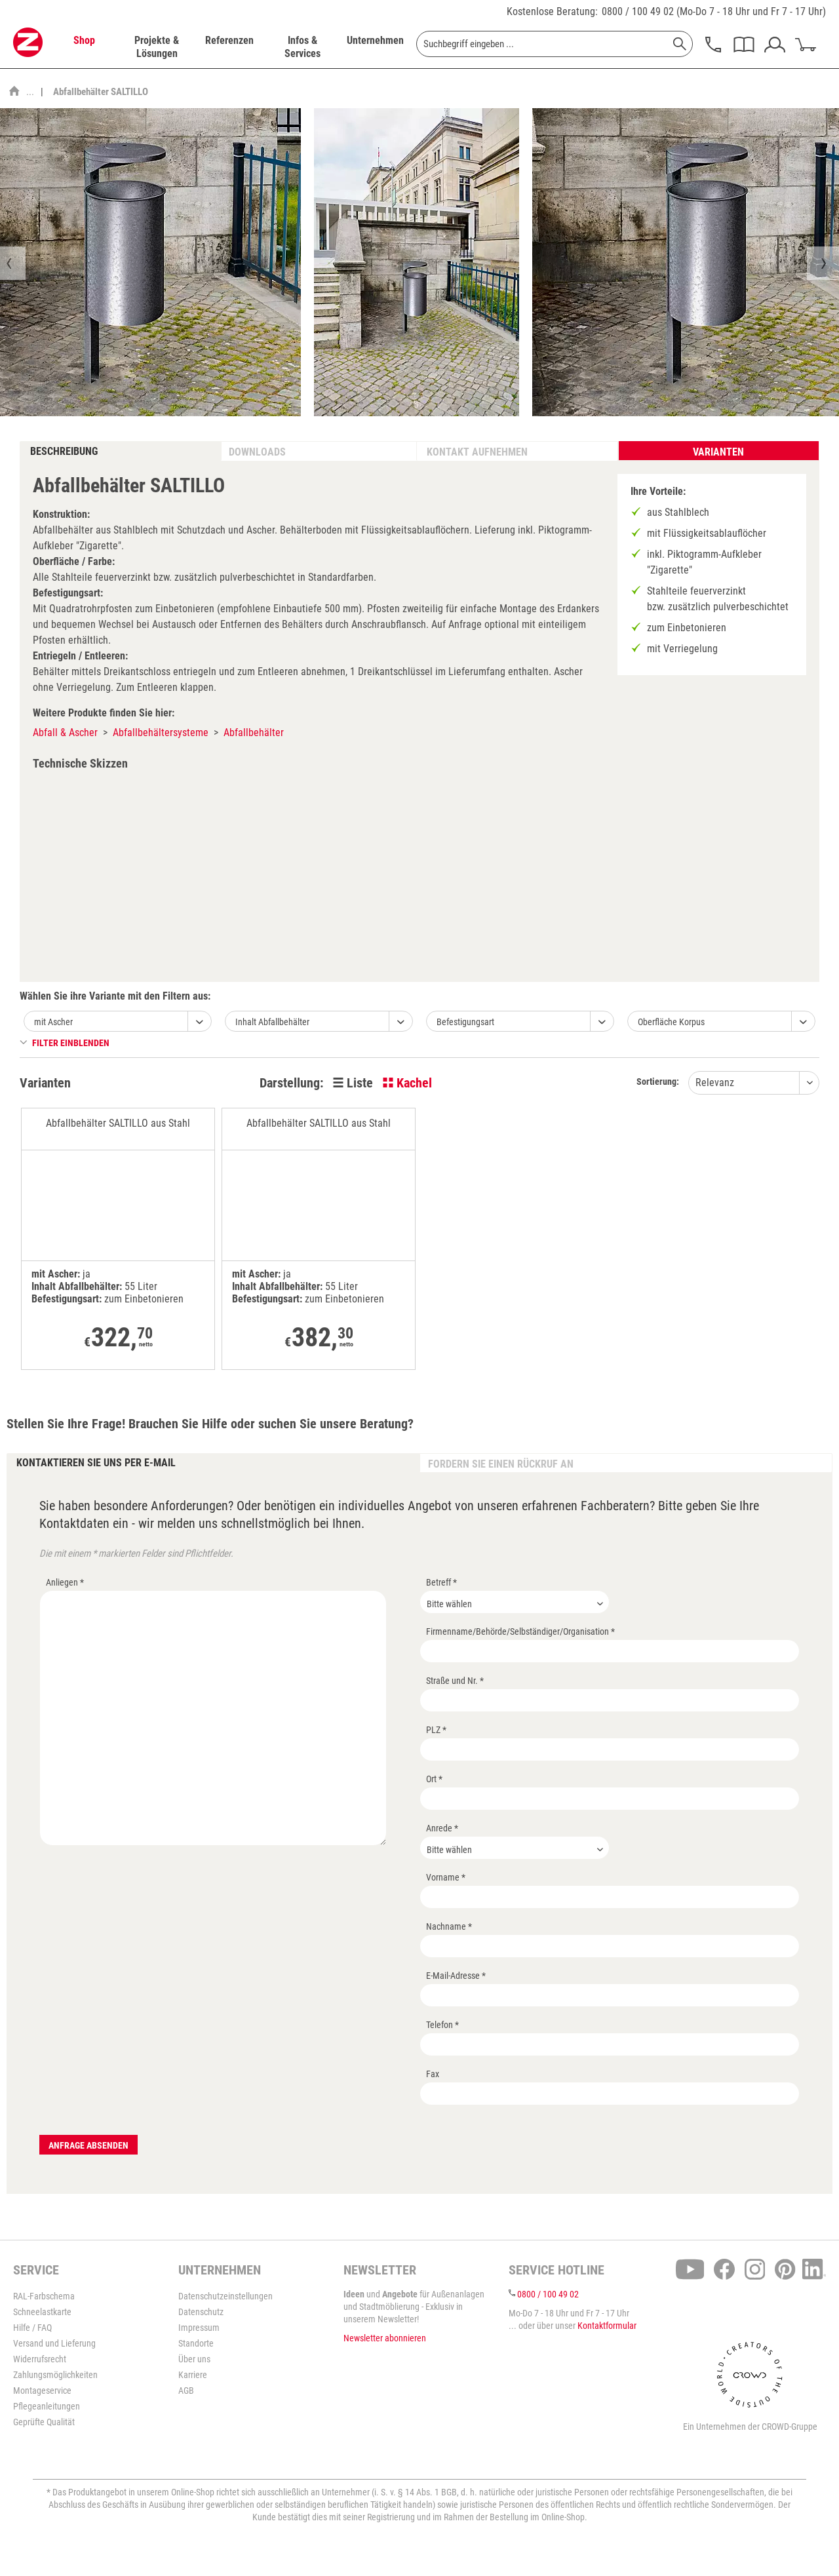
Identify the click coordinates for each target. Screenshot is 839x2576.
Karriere (192, 2375)
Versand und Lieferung (54, 2343)
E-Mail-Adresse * (456, 1975)
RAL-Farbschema (44, 2296)
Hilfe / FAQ (32, 2327)
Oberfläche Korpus (671, 1022)
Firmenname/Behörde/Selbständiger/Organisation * (520, 1631)
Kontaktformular (606, 2325)
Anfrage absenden (88, 2145)
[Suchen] (680, 44)
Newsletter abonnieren (384, 2338)
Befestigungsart (465, 1022)
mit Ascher (53, 1022)
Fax (432, 2074)
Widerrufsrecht (39, 2359)
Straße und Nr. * (455, 1680)
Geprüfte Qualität (44, 2422)
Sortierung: (657, 1081)
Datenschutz (201, 2312)
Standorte (196, 2343)
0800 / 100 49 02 (638, 11)
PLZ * (436, 1730)
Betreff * (441, 1582)
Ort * (434, 1779)
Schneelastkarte (42, 2312)
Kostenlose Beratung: (552, 11)
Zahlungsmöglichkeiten (55, 2375)
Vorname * (445, 1877)
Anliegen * (65, 1582)
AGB (186, 2390)
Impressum (199, 2327)
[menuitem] (83, 47)
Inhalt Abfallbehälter (272, 1022)
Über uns (194, 2359)
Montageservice (42, 2390)
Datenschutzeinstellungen (225, 2296)
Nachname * (449, 1926)
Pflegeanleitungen (46, 2406)
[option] (416, 262)
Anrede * (442, 1828)
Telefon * (442, 2025)
